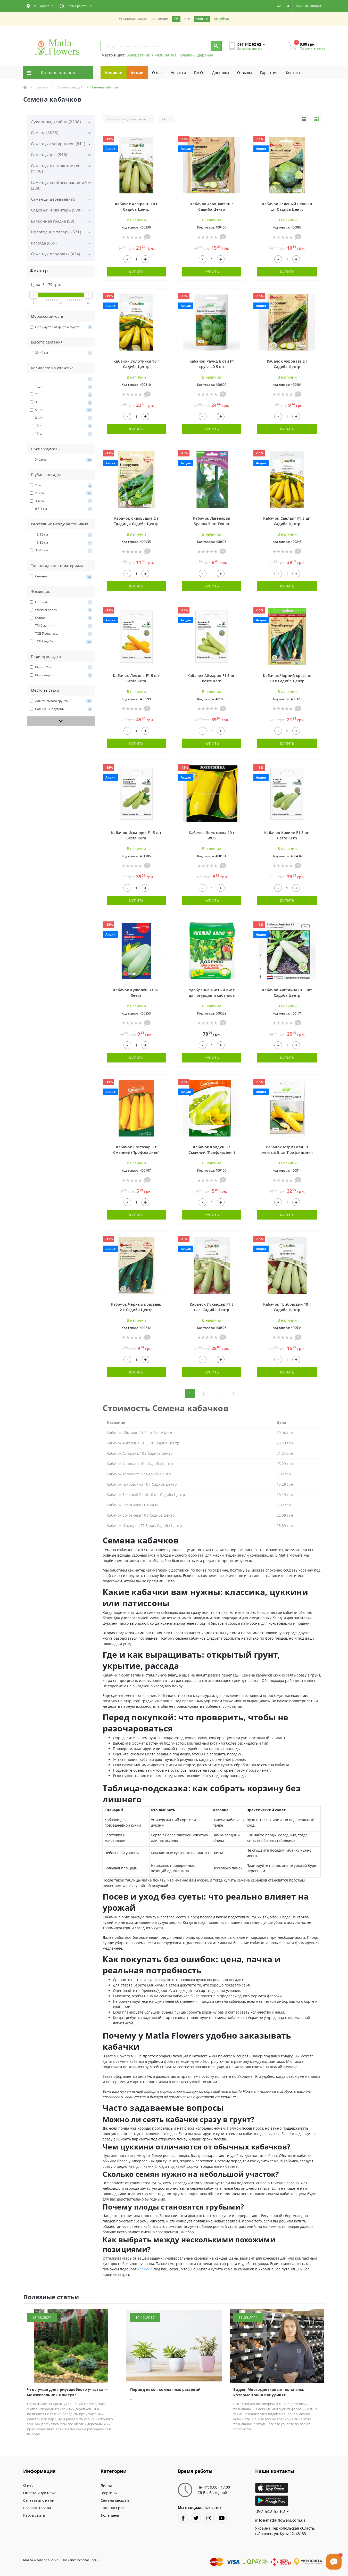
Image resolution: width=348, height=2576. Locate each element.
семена (147, 2269)
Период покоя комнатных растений (165, 2389)
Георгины (109, 2492)
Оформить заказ (312, 48)
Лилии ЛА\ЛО (164, 55)
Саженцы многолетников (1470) (55, 168)
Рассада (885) (43, 243)
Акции (137, 72)
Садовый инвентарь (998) (56, 209)
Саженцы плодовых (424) (55, 253)
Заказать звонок (249, 48)
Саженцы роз (112, 2507)
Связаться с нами (38, 2500)
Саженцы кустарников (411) (58, 143)
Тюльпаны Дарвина (195, 55)
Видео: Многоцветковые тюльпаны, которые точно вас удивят (268, 2392)
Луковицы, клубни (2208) (56, 121)
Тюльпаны (110, 2515)
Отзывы (244, 72)
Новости (178, 72)
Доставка (220, 72)
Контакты (294, 72)
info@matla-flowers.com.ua (280, 2520)
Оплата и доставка (39, 2492)
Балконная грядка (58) (52, 221)
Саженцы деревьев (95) (53, 199)
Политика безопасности (80, 2560)
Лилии (106, 2485)
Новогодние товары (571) (56, 231)
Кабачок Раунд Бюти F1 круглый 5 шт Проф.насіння (211, 366)
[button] (39, 6)
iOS (176, 19)
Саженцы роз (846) (49, 154)
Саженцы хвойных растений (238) (59, 185)
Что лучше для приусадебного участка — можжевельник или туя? (67, 2392)
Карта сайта (34, 2515)
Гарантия (268, 72)
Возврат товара (37, 2507)
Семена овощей (70, 87)
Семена (42, 87)
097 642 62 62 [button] (272, 2511)
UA (279, 6)
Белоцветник (138, 55)
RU (287, 6)
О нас (157, 72)
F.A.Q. (199, 72)
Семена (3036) (44, 132)
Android (202, 19)
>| (232, 1393)
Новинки (113, 72)
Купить (136, 271)
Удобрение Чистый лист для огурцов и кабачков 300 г (212, 995)
